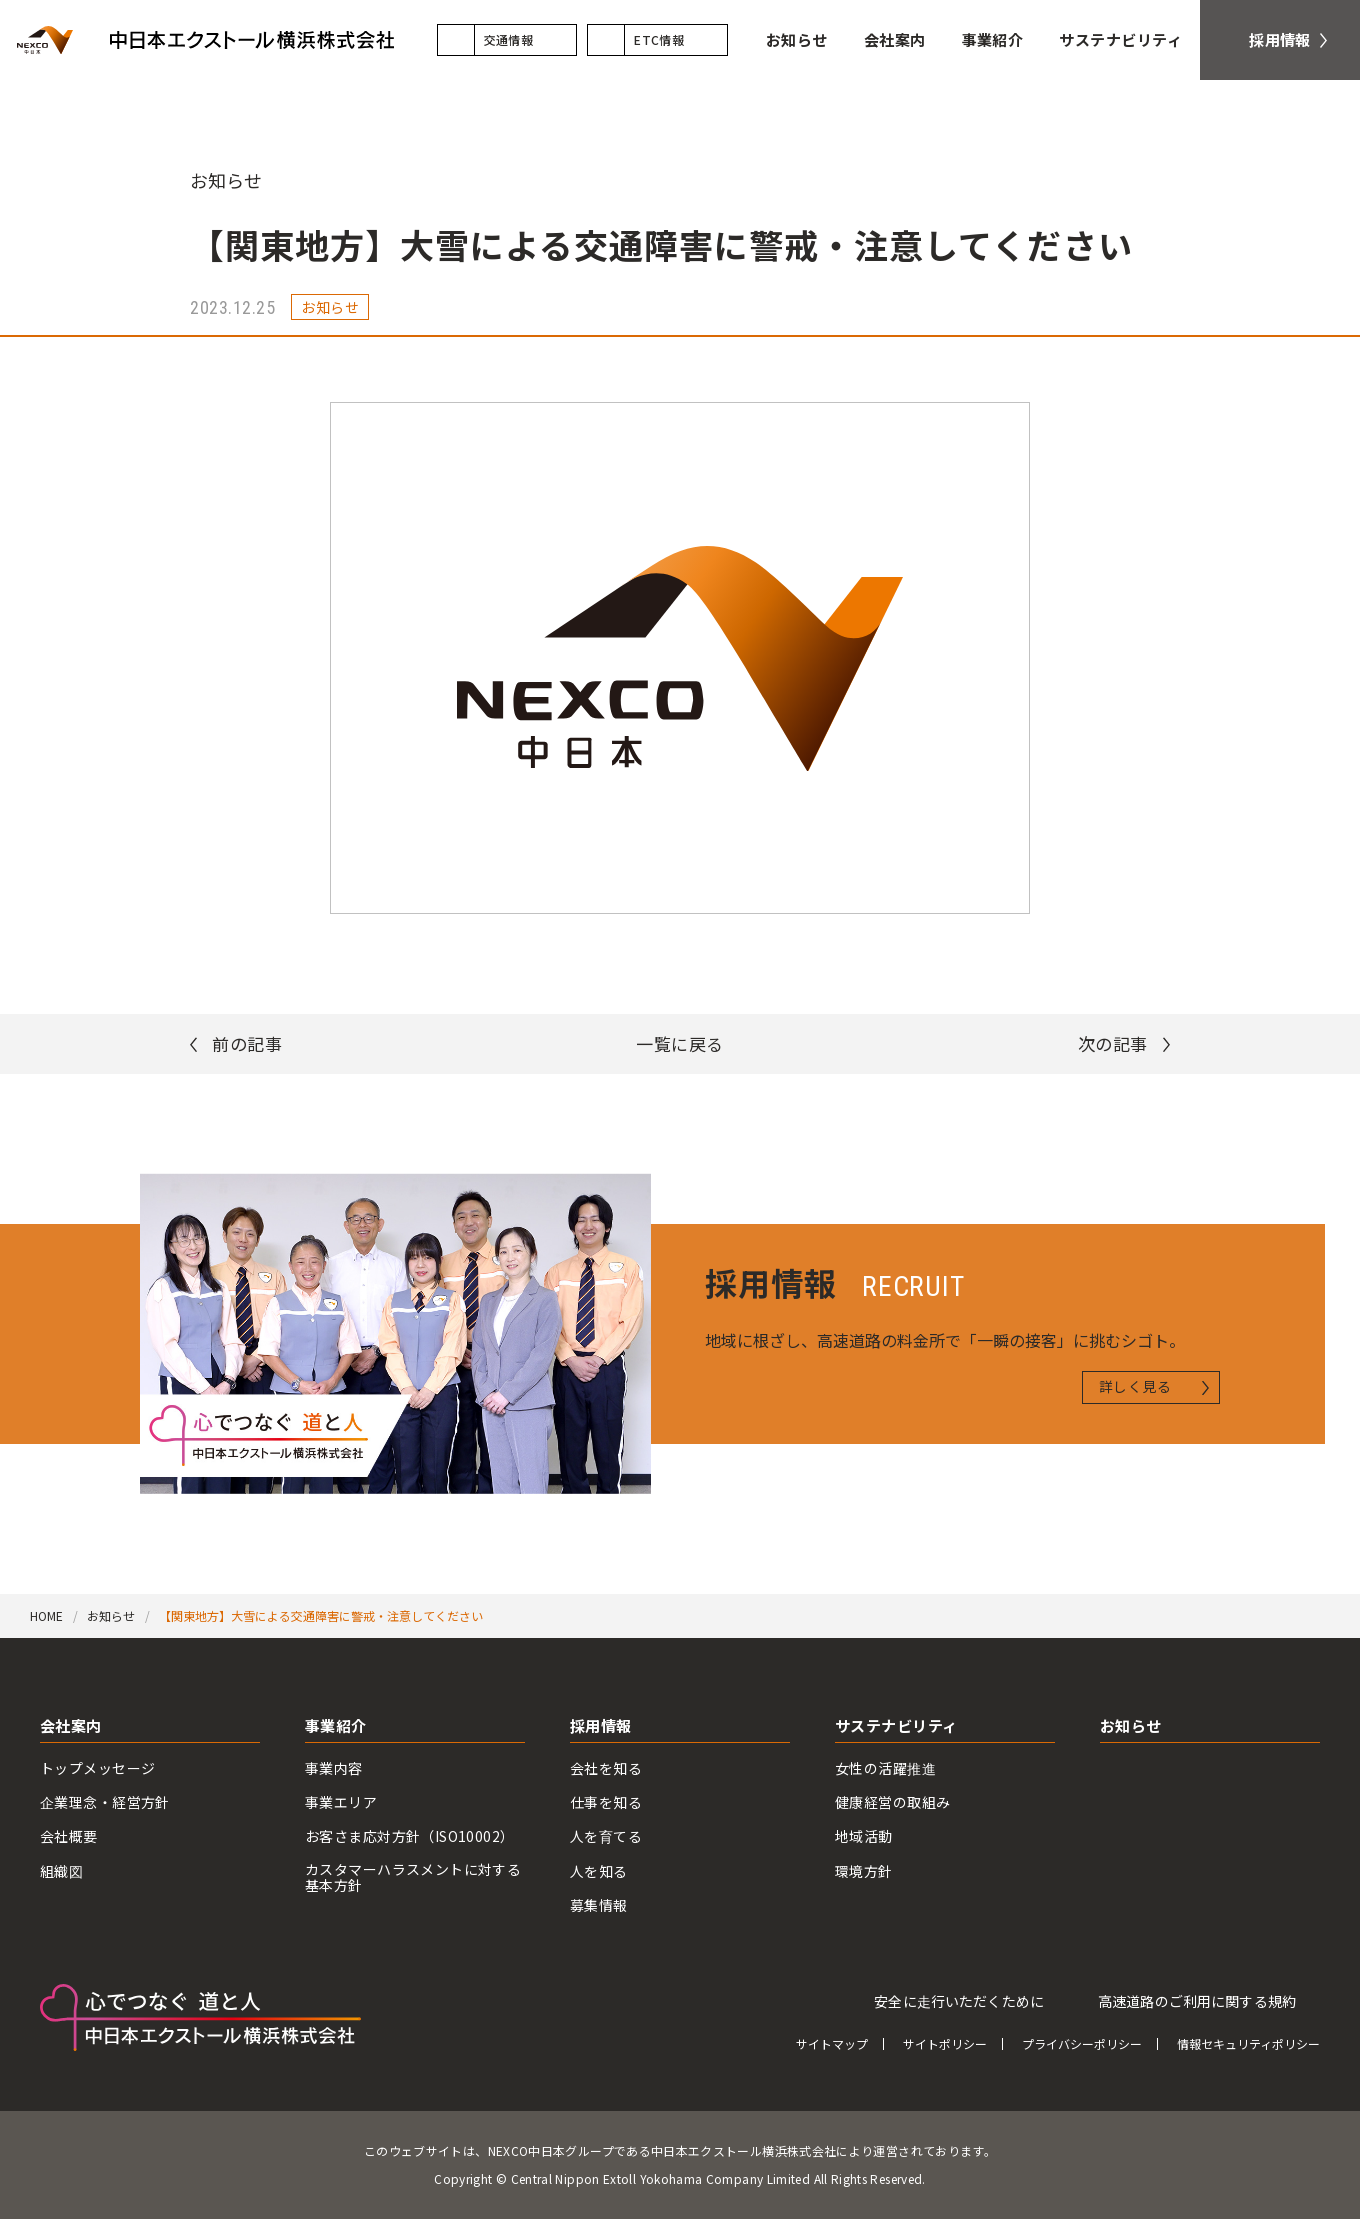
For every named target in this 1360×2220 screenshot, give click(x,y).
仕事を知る (606, 1802)
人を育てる (606, 1837)
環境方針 (864, 1871)
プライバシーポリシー (1082, 2044)
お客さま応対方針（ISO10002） (410, 1837)
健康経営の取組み (892, 1802)
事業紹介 (336, 1727)
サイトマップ (832, 2044)
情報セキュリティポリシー (1248, 2044)
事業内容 (334, 1768)
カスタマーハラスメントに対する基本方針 (413, 1878)
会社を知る (606, 1768)
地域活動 (864, 1837)
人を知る (599, 1871)
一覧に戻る (680, 1044)
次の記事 (1113, 1044)
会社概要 (69, 1837)
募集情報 (599, 1905)
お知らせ (226, 180)
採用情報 (601, 1727)
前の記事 (247, 1044)
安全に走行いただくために (959, 2001)
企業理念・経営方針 (105, 1802)
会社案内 (71, 1727)
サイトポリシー (945, 2044)
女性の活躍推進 (885, 1768)
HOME (46, 1615)
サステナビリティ (896, 1727)
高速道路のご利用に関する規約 (1197, 2001)
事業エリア (341, 1802)
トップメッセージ (97, 1768)
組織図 (61, 1871)
